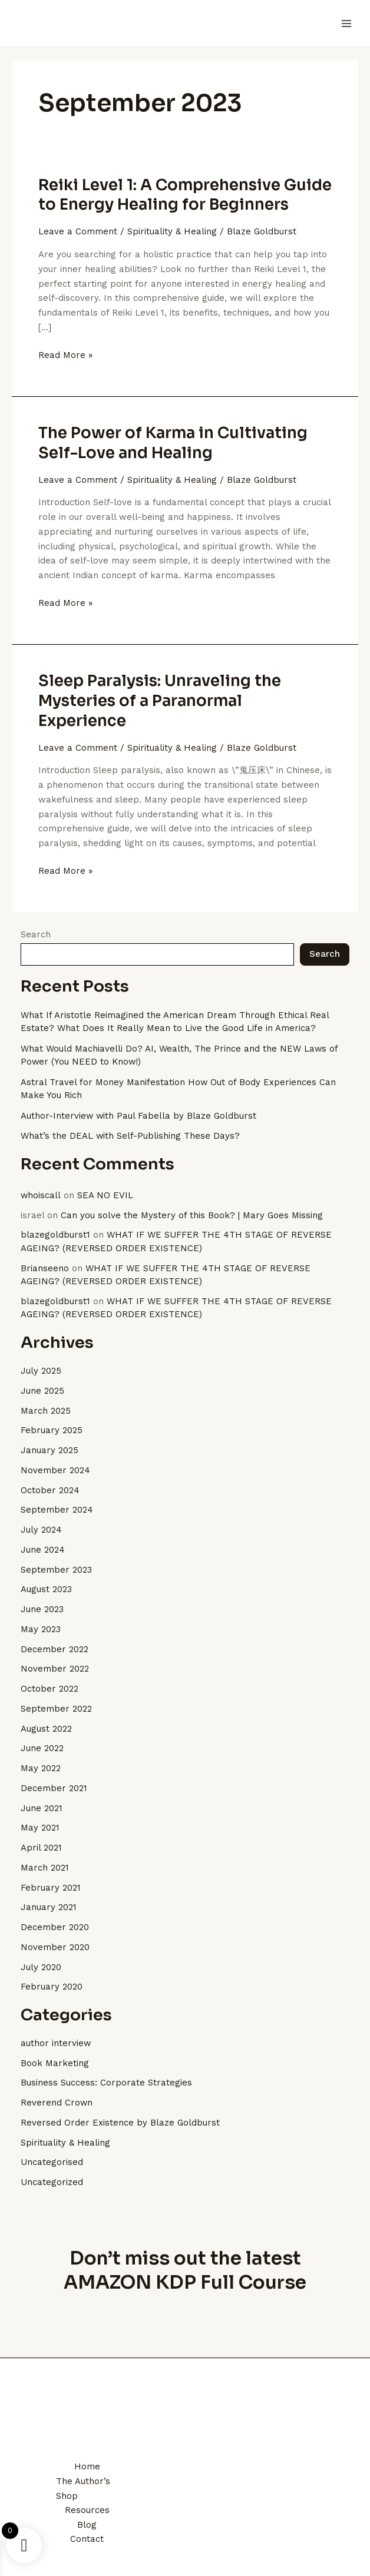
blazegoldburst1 (55, 1234)
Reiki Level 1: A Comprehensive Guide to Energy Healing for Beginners (185, 195)
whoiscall (41, 1195)
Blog (87, 2524)
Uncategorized (52, 2182)
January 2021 (49, 1907)
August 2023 (46, 1589)
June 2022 (42, 1748)
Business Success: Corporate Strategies (106, 2082)
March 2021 (45, 1867)
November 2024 (55, 1470)
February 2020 (51, 1986)
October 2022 (49, 1688)
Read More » (65, 354)
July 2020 (41, 1967)
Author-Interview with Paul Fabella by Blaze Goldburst (139, 1115)
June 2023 (42, 1609)
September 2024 (57, 1509)
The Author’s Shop (83, 2488)
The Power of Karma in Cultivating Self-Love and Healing (173, 443)
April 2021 (41, 1847)
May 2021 (40, 1827)
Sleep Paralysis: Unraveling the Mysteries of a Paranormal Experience (159, 701)
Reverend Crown (57, 2102)
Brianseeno (45, 1268)
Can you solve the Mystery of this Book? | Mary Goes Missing (192, 1215)
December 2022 (54, 1649)
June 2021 (41, 1808)
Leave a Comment (77, 231)
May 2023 (41, 1629)
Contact (87, 2539)
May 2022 (41, 1768)
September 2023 (56, 1569)
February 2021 (51, 1887)
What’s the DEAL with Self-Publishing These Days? (130, 1135)
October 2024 (50, 1490)
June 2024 (43, 1549)
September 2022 (56, 1708)
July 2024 (41, 1529)
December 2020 (55, 1927)
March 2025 (46, 1410)
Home (87, 2466)
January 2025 (49, 1450)
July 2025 (41, 1370)
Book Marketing (55, 2063)
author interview (56, 2043)
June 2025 (42, 1390)
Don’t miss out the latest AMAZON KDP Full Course (185, 2270)
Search (36, 934)
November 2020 (55, 1947)
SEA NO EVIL (105, 1195)
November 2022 (55, 1668)
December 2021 (54, 1788)
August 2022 (46, 1728)
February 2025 (51, 1430)
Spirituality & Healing (172, 231)
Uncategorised (52, 2162)
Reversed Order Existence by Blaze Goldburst (120, 2122)
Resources (87, 2510)
